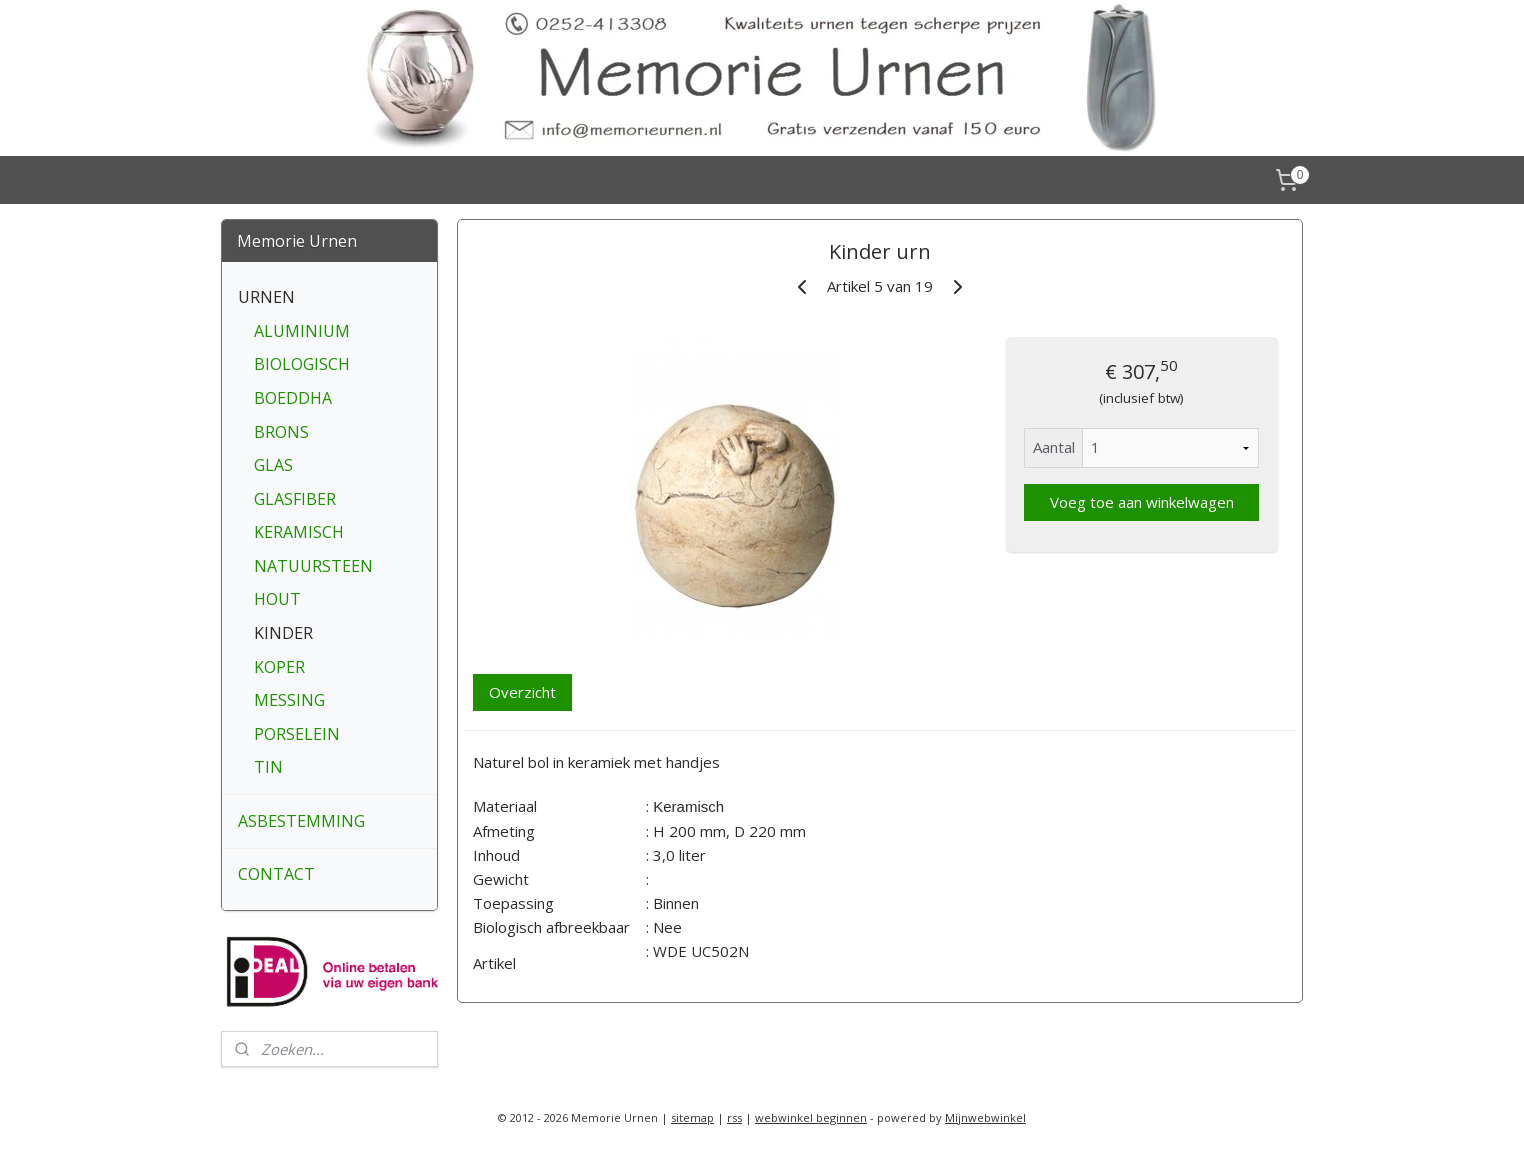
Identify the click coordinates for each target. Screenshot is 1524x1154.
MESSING (289, 700)
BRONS (281, 432)
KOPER (279, 667)
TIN (268, 767)
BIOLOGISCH (302, 364)
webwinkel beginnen (811, 1117)
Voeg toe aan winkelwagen (1141, 502)
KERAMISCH (299, 532)
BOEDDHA (293, 398)
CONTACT (276, 874)
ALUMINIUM (302, 331)
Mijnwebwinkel (985, 1117)
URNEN (266, 297)
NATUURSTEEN (313, 566)
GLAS (273, 465)
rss (734, 1117)
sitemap (692, 1117)
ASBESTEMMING (301, 821)
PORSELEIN (297, 734)
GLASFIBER (295, 499)
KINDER (283, 633)
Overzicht (522, 692)
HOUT (277, 599)
